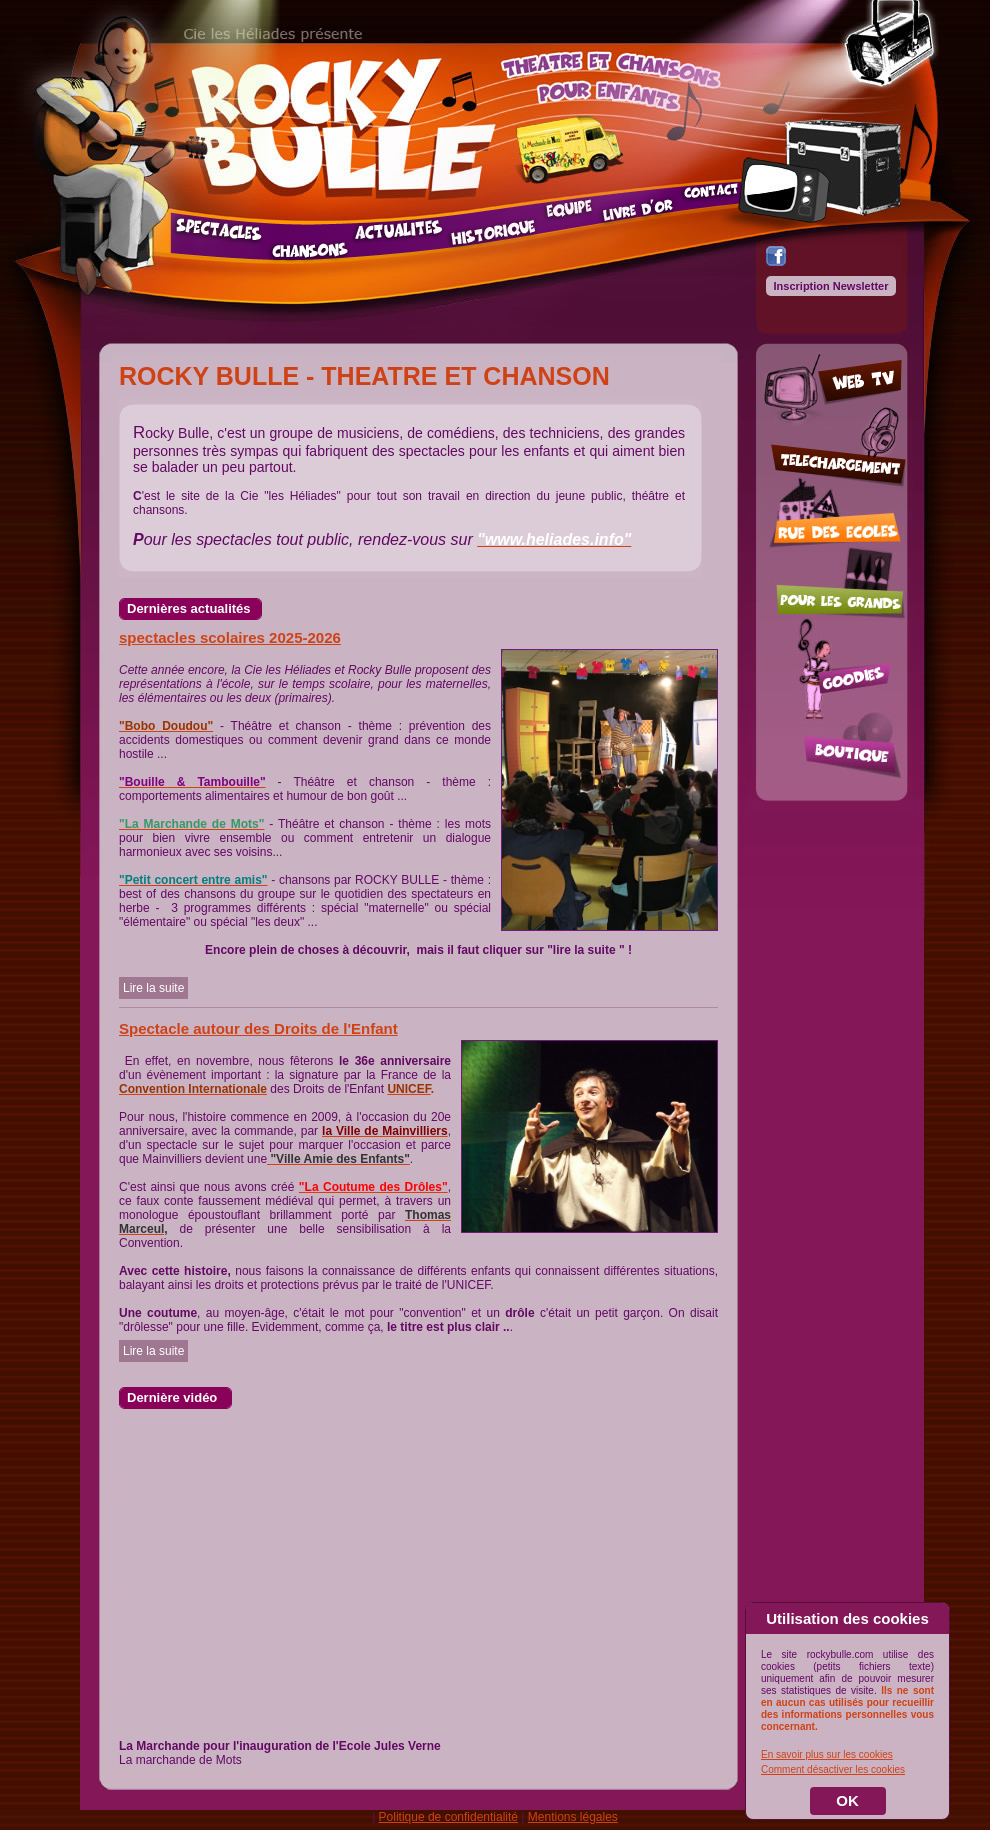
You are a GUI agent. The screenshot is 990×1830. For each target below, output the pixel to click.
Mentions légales (573, 1817)
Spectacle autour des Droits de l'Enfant (258, 1028)
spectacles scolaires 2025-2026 (230, 637)
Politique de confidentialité (448, 1817)
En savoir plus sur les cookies (827, 1754)
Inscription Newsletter (831, 286)
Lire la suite (153, 988)
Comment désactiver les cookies (833, 1769)
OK (847, 1800)
